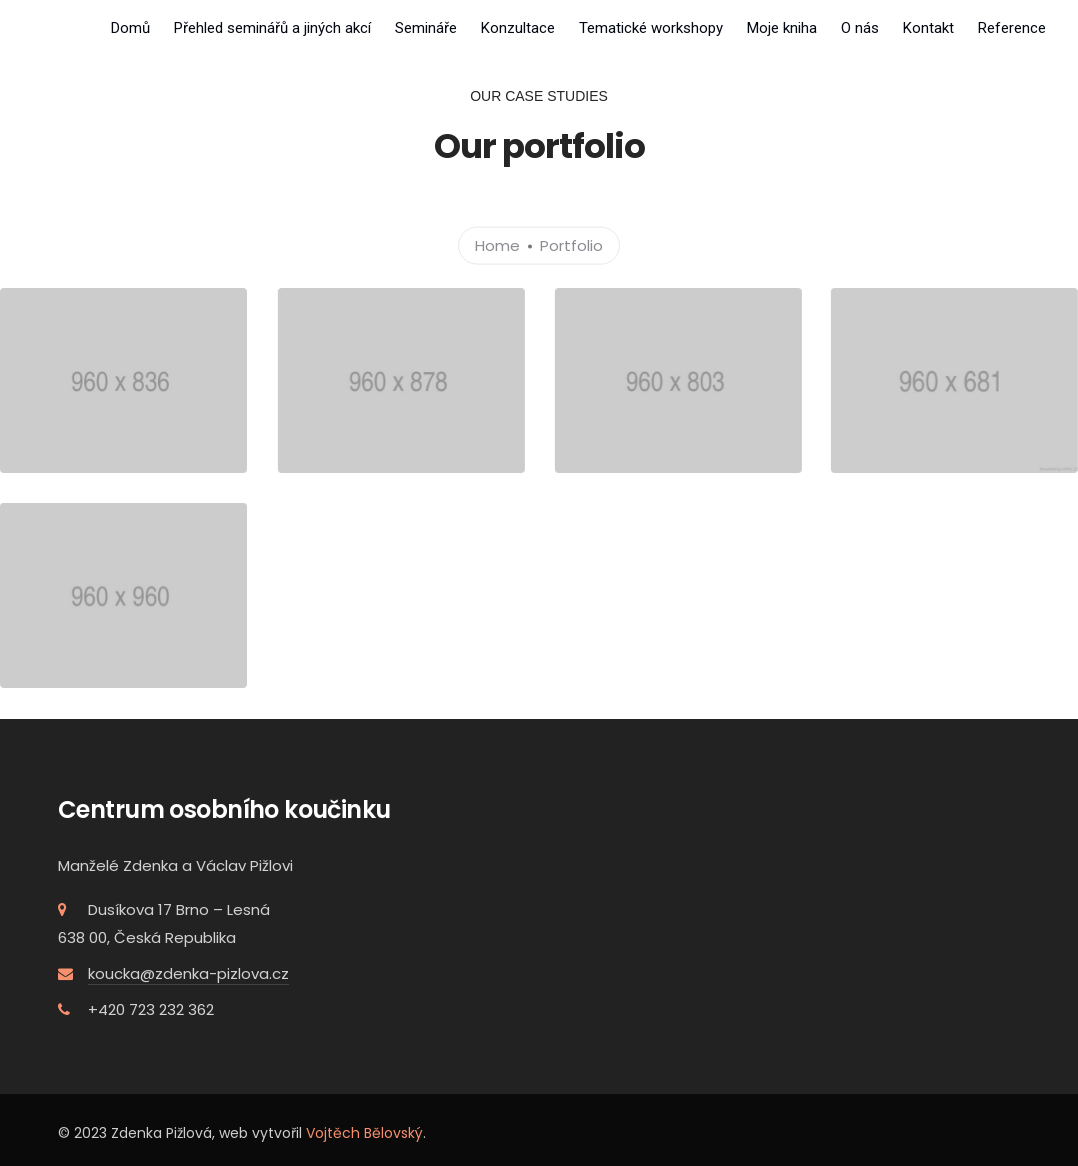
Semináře (426, 28)
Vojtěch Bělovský (364, 1132)
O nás (860, 28)
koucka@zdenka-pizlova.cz (188, 972)
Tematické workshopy (651, 28)
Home (497, 244)
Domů (130, 28)
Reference (1012, 28)
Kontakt (928, 28)
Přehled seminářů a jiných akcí (272, 28)
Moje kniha (782, 28)
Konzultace (518, 28)
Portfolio (571, 244)
